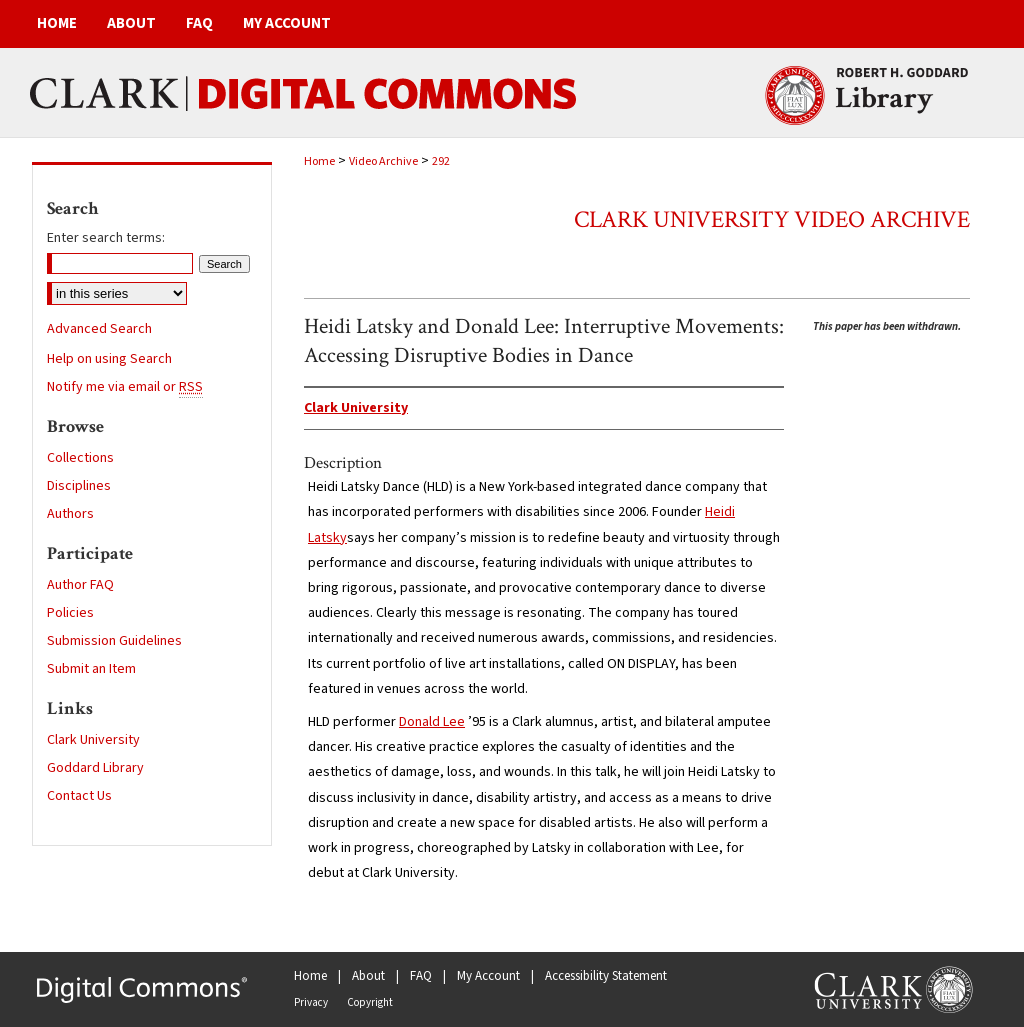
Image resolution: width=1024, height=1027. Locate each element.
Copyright (370, 1002)
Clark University (93, 740)
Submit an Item (91, 669)
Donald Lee (432, 722)
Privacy (311, 1002)
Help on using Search (109, 359)
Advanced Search (99, 329)
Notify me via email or (125, 387)
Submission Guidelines (114, 641)
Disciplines (79, 486)
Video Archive (383, 161)
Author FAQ (80, 585)
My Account (488, 976)
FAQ (421, 976)
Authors (70, 514)
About (368, 976)
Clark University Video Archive (772, 219)
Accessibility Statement (606, 976)
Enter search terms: (106, 238)
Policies (70, 613)
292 (441, 161)
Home (319, 161)
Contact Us (79, 796)
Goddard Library (95, 768)
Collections (80, 458)
